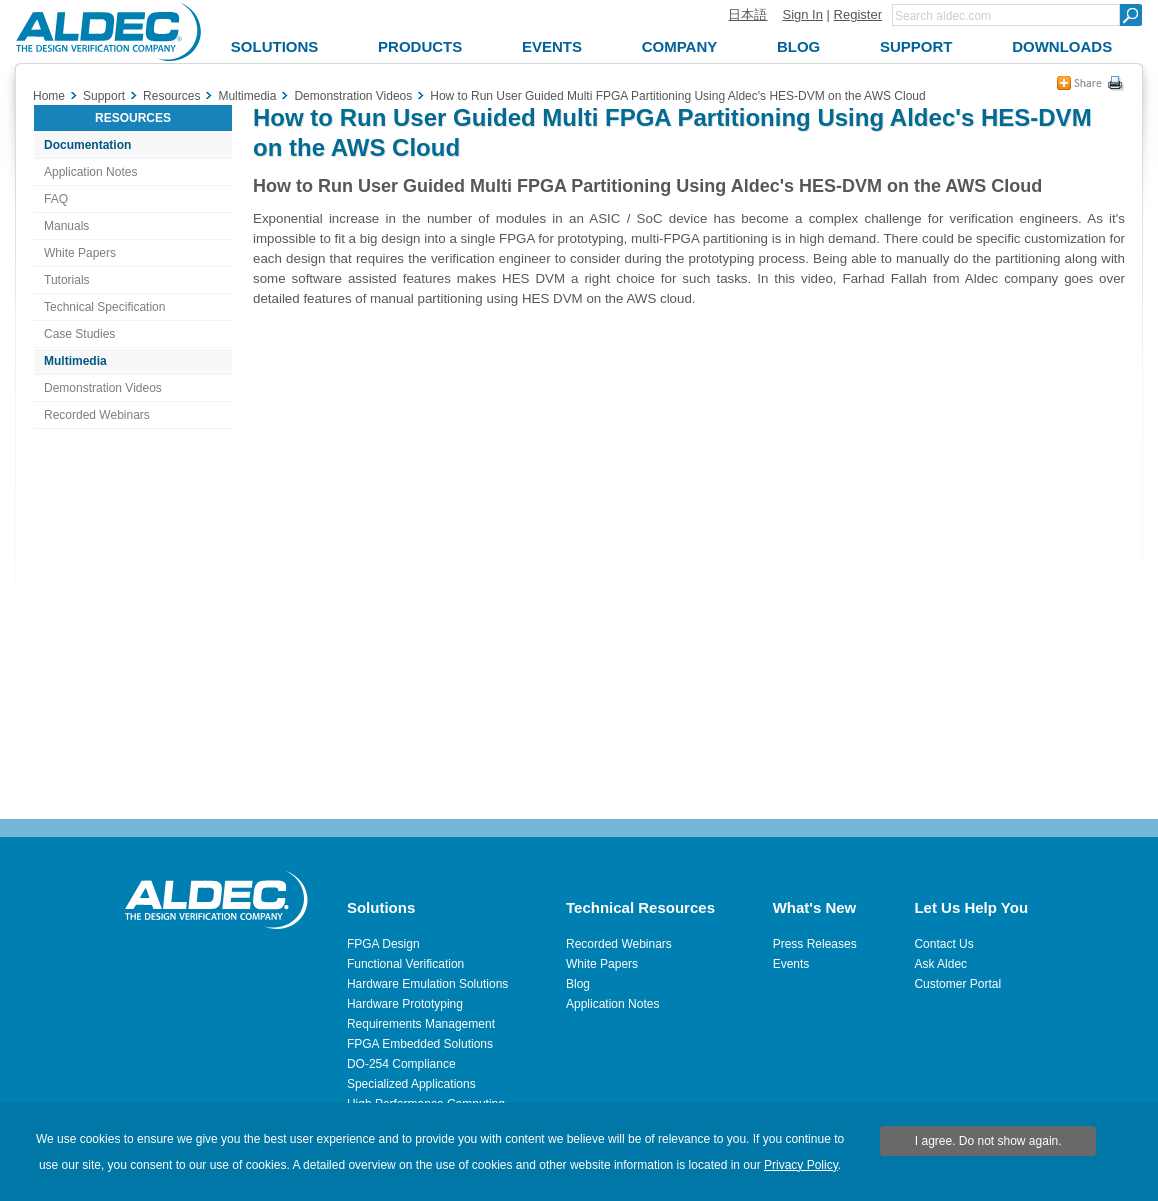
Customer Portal (957, 984)
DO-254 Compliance (401, 1064)
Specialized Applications (411, 1084)
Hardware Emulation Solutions (427, 984)
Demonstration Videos (103, 388)
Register (858, 14)
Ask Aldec (940, 964)
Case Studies (79, 334)
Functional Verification (405, 964)
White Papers (80, 253)
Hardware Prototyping (405, 1004)
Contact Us (943, 944)
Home (49, 96)
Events (791, 964)
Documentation (87, 145)
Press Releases (815, 944)
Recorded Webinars (97, 415)
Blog (578, 984)
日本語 (747, 14)
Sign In (802, 14)
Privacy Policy (801, 1165)
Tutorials (67, 280)
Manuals (66, 226)
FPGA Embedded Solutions (420, 1044)
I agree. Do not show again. (988, 1141)
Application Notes (90, 172)
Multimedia (75, 361)
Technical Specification (104, 307)
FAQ (56, 199)
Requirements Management (421, 1024)
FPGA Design (383, 944)
